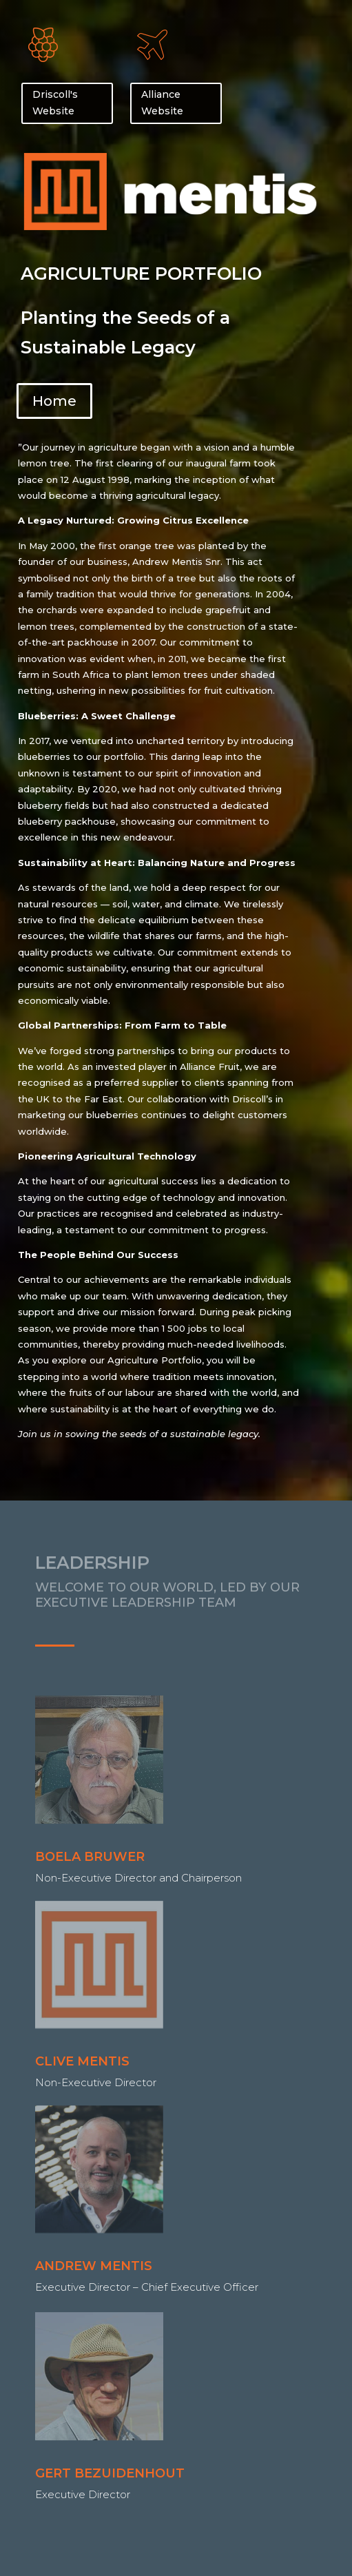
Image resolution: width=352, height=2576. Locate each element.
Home (54, 401)
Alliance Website (162, 102)
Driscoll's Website (55, 102)
